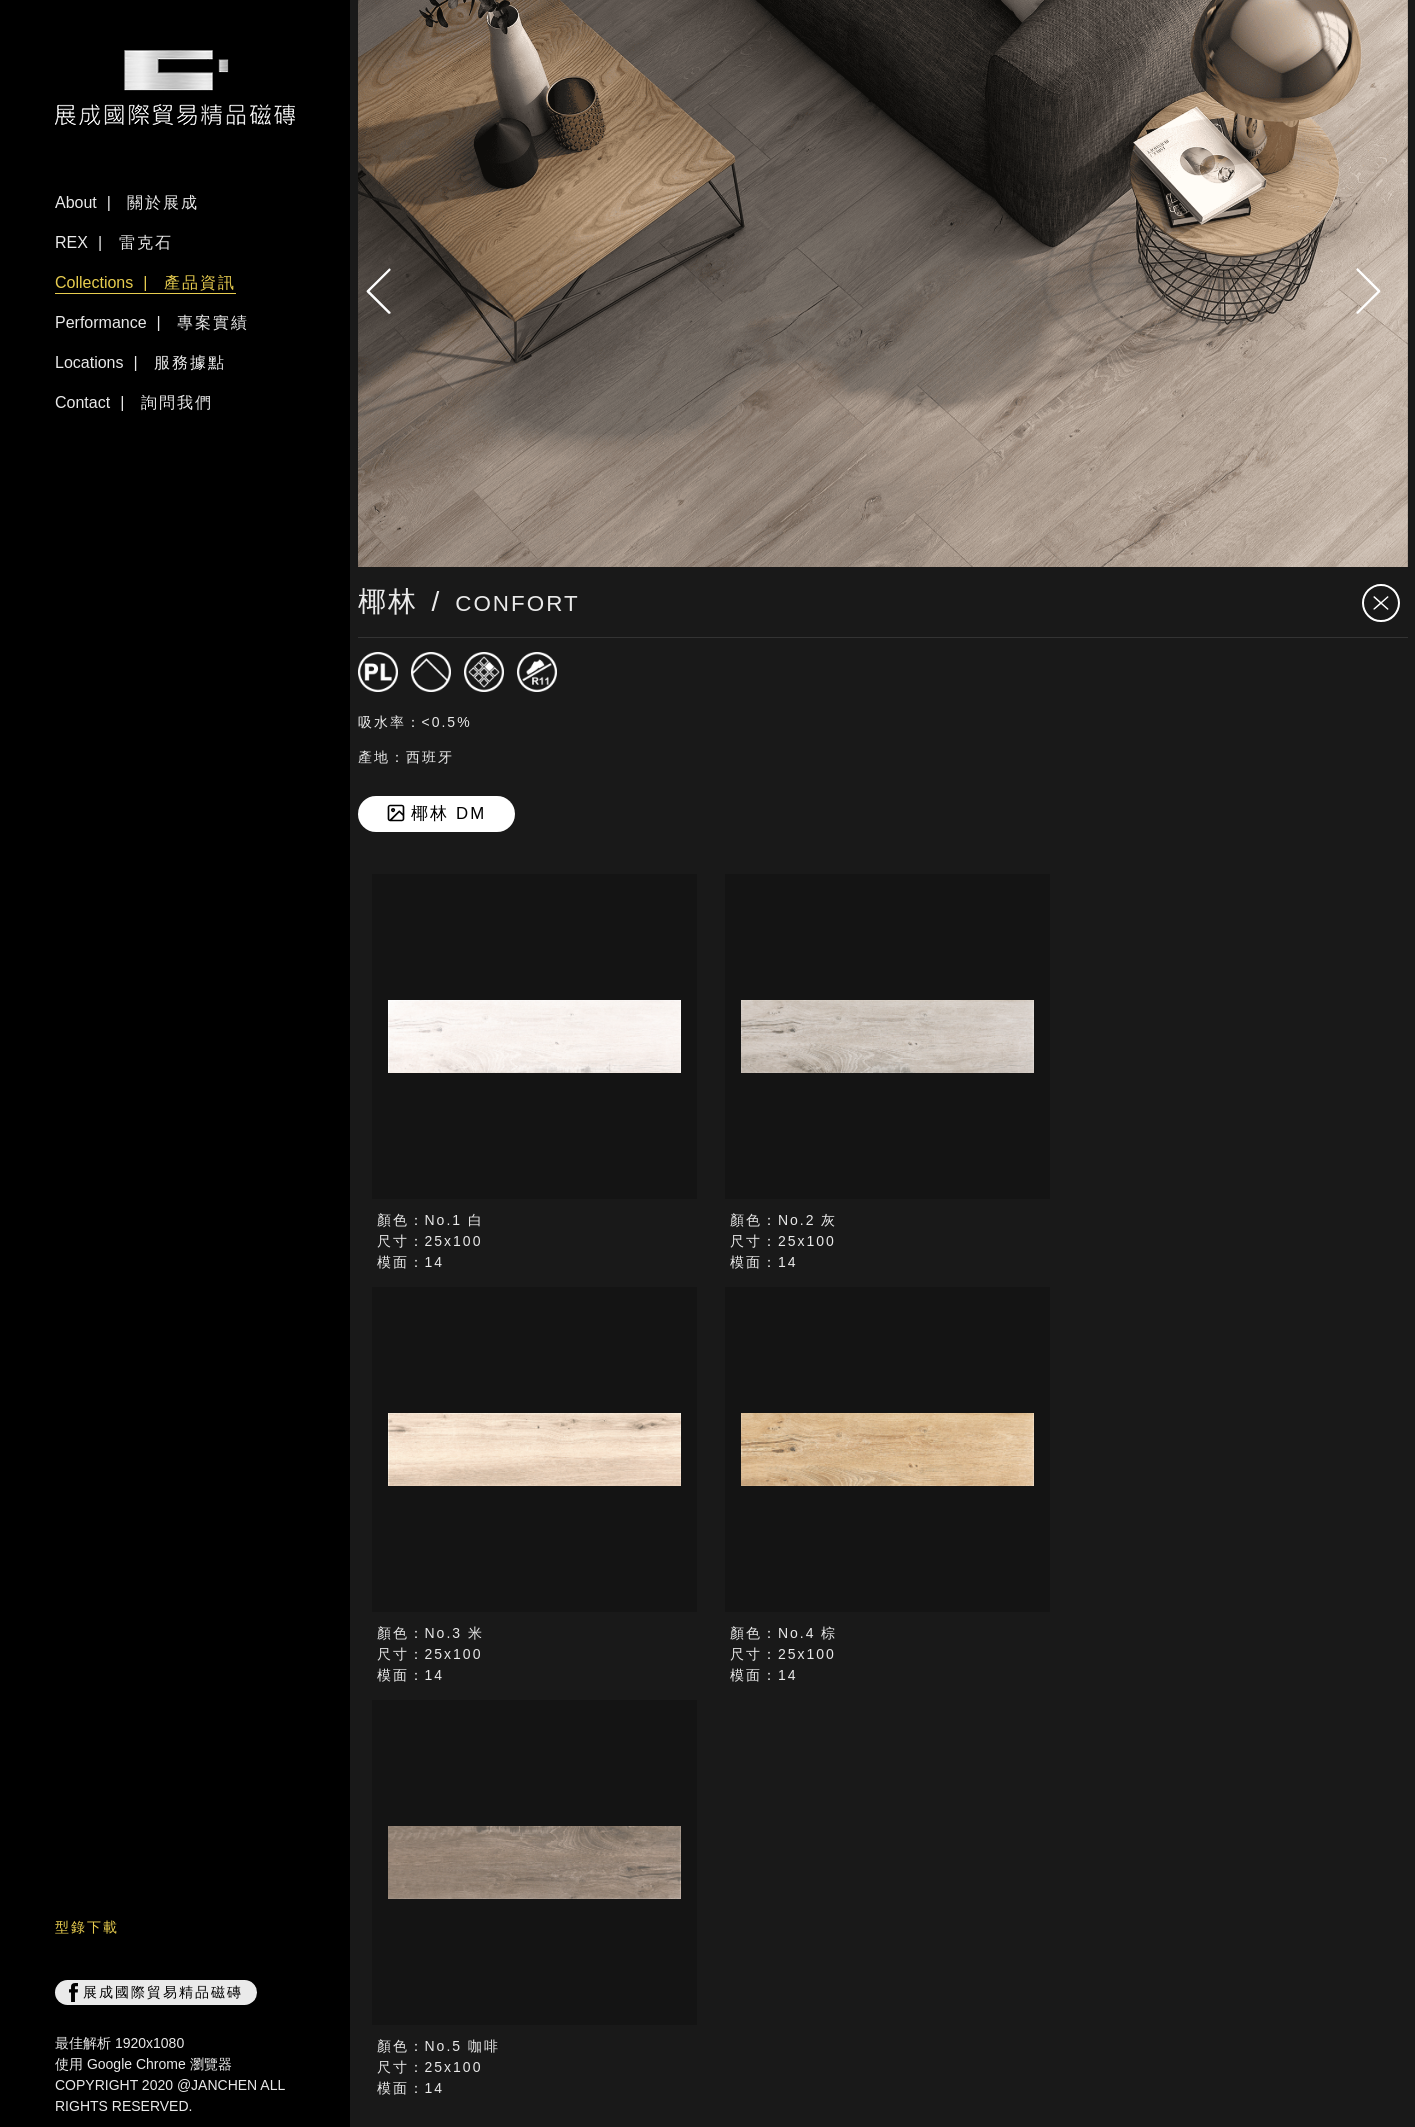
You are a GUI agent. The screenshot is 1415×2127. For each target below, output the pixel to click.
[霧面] (431, 672)
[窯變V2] (484, 672)
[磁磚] (378, 672)
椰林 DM (436, 813)
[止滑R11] (537, 672)
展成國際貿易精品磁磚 (156, 1993)
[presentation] (388, 291)
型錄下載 (87, 1927)
